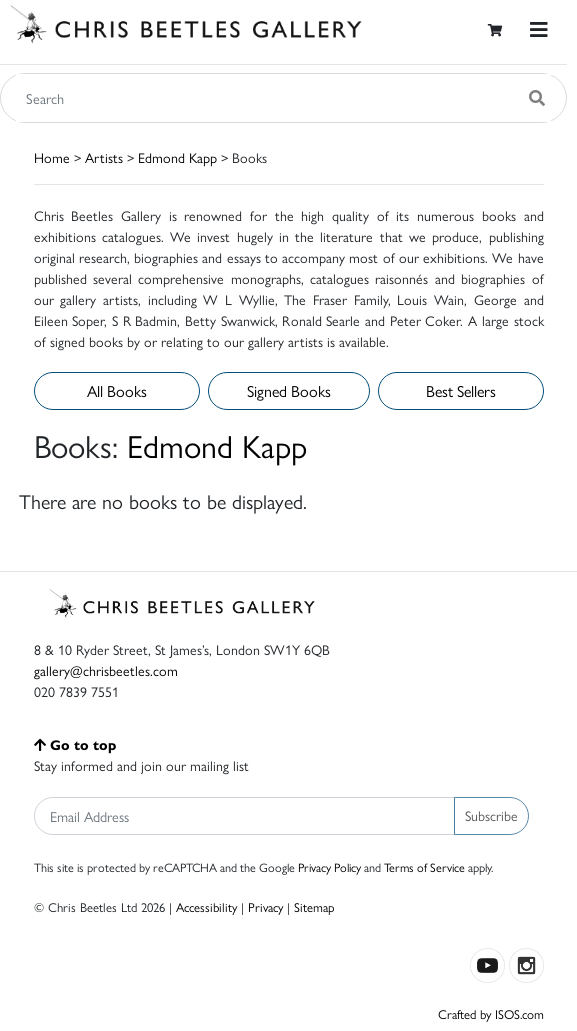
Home (52, 157)
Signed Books (289, 390)
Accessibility (206, 906)
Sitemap (314, 906)
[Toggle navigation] (539, 29)
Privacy (265, 906)
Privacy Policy (329, 867)
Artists (104, 157)
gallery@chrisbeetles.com (106, 670)
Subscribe (491, 815)
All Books (117, 390)
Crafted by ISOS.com (491, 1013)
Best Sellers (461, 390)
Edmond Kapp (177, 157)
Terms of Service (424, 867)
